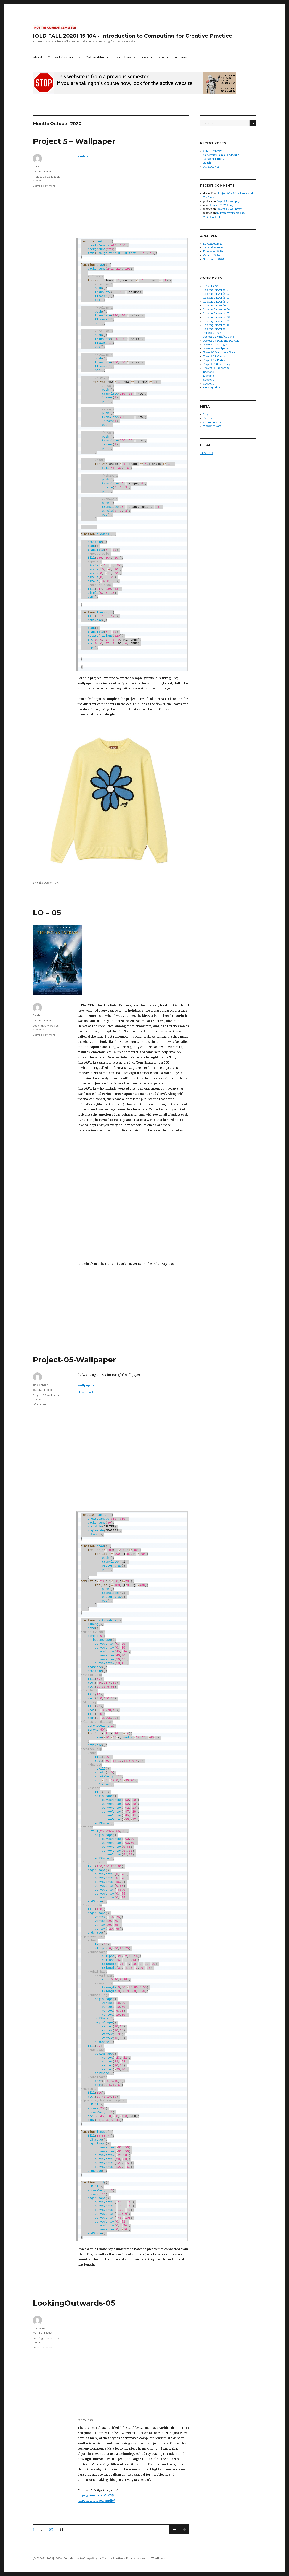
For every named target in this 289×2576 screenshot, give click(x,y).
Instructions (122, 57)
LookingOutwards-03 (216, 297)
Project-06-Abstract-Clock (219, 352)
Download (85, 1392)
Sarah (36, 1015)
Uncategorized (212, 387)
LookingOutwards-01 (216, 290)
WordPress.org (212, 426)
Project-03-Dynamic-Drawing (221, 340)
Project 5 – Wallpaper (74, 141)
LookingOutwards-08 (216, 317)
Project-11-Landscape (216, 368)
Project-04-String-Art (216, 344)
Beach (207, 162)
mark (36, 166)
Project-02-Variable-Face (218, 336)
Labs (160, 57)
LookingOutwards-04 (216, 301)
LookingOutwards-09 (216, 321)
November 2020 (213, 251)
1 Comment (40, 1404)
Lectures (180, 57)
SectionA (38, 1029)
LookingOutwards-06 (216, 309)
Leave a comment (44, 185)
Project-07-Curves (214, 356)
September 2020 (213, 259)
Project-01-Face (212, 333)
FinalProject (210, 286)
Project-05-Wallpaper (46, 176)
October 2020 (211, 255)
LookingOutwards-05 (46, 1025)
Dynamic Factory (213, 158)
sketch (83, 156)
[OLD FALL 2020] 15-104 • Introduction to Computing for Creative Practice (132, 36)
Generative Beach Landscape (221, 155)
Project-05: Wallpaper (229, 201)
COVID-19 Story (212, 151)
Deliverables (95, 57)
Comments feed (213, 422)
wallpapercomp (90, 1385)
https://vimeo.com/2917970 (98, 2495)
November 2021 (212, 243)
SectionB (208, 375)
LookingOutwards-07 (216, 313)
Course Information (62, 57)
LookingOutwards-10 (216, 325)
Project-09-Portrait (215, 360)
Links (144, 57)
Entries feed (211, 418)
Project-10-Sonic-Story (216, 364)
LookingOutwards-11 (215, 329)
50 (52, 2529)
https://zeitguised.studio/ (96, 2500)
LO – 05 (47, 912)
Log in (207, 414)
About (37, 57)
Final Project (211, 166)
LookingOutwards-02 (216, 293)
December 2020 (213, 247)
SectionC (208, 379)
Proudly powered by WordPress (145, 2558)
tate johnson (40, 1384)
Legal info (206, 452)
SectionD (38, 180)
